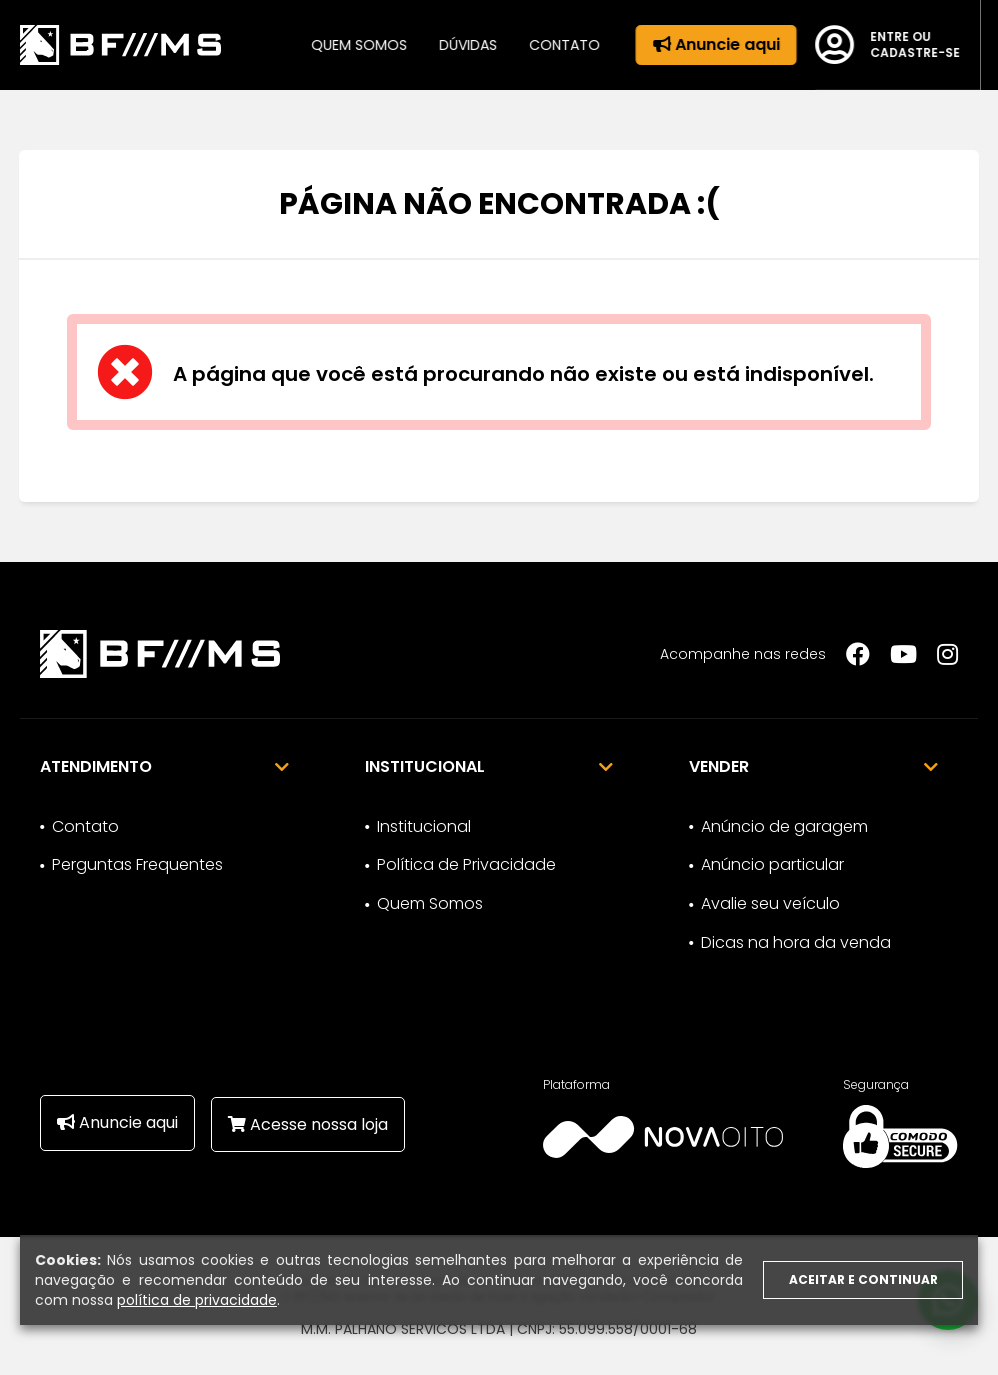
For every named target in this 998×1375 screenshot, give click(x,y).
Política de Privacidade (466, 864)
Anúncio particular (772, 864)
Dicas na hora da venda (796, 942)
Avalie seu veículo (770, 903)
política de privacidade (197, 1300)
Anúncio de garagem (784, 826)
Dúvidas (460, 45)
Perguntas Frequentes (137, 864)
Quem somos (351, 45)
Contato (556, 45)
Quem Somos (430, 903)
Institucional (424, 826)
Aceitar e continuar (863, 1279)
